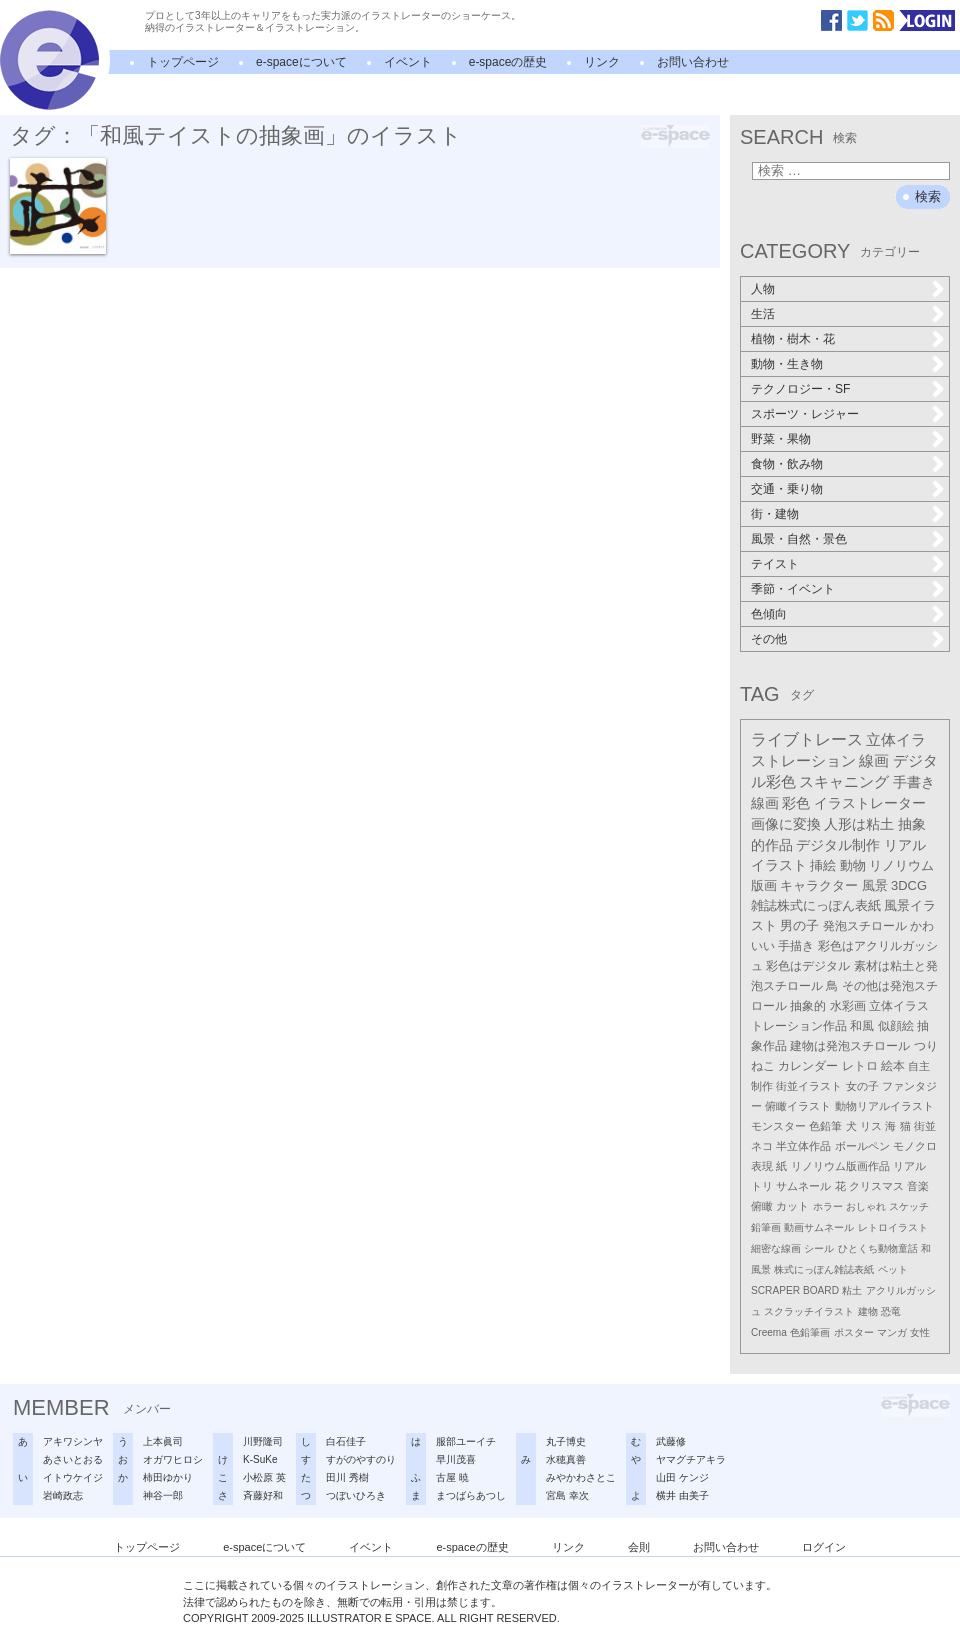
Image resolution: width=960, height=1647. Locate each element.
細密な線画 (776, 1248)
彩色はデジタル (808, 966)
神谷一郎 (163, 1495)
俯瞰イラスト (798, 1106)
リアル (909, 1166)
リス (871, 1126)
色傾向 (769, 614)
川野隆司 (263, 1441)
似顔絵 (896, 1026)
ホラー (828, 1206)
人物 (763, 289)
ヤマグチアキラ (691, 1459)
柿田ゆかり (168, 1477)
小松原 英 (264, 1477)
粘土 (852, 1290)
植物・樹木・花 (793, 339)
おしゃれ (866, 1206)
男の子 (799, 926)
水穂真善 (566, 1459)
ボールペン (862, 1146)
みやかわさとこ (581, 1477)
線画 (874, 760)
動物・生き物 (787, 364)
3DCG (909, 885)
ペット (893, 1269)
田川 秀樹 (347, 1477)
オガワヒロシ (173, 1459)
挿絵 (823, 865)
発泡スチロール (865, 926)
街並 (925, 1126)
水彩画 (848, 1006)
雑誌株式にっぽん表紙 (816, 905)
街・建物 (775, 514)
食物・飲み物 (787, 464)
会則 (639, 1547)
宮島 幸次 (567, 1495)
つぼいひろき (356, 1495)
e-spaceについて (301, 62)
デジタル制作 (838, 845)
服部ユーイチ (466, 1441)
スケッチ (909, 1206)
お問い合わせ (693, 62)
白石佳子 (346, 1441)
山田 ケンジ (682, 1477)
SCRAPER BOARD (795, 1290)
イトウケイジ (73, 1477)
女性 (920, 1332)
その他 (769, 639)
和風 (862, 1026)
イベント (408, 62)
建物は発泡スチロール (850, 1045)
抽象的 (808, 1006)
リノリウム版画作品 (840, 1166)
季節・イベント (793, 589)
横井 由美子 (682, 1495)
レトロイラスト (893, 1227)
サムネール (803, 1186)
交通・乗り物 (787, 489)
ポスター (854, 1332)
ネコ (762, 1146)
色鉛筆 (825, 1126)
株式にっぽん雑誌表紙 (824, 1269)
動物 (853, 865)
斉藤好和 (263, 1495)
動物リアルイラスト (884, 1106)
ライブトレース (807, 739)
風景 (875, 885)
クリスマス (876, 1186)
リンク (602, 62)
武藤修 (671, 1441)
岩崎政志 (63, 1495)
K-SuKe (260, 1459)
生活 (763, 314)
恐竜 (891, 1311)
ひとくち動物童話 (878, 1248)
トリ (762, 1186)
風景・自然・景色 (799, 539)
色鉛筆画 (810, 1332)
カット (792, 1206)
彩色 (796, 803)
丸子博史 (566, 1441)
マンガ (892, 1332)
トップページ (183, 62)
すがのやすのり (361, 1459)
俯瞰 (762, 1206)
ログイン (824, 1547)
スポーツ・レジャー (805, 414)
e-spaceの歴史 (508, 62)
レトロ (860, 1066)
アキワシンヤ (73, 1441)
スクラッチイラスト (809, 1311)
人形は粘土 (859, 824)
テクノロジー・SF (800, 389)
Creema (769, 1332)
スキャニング (844, 782)
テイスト (775, 564)
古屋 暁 (452, 1477)
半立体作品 (803, 1146)
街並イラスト (809, 1086)
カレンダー (808, 1066)
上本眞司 (163, 1441)
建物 (868, 1311)
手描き (796, 946)
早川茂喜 (456, 1459)
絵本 (893, 1066)
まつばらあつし (471, 1495)
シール (819, 1248)
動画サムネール (819, 1227)
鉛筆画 (766, 1227)
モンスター (778, 1126)
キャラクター (819, 885)
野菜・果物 (781, 439)
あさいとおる (73, 1459)
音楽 (918, 1186)
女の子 (862, 1086)
